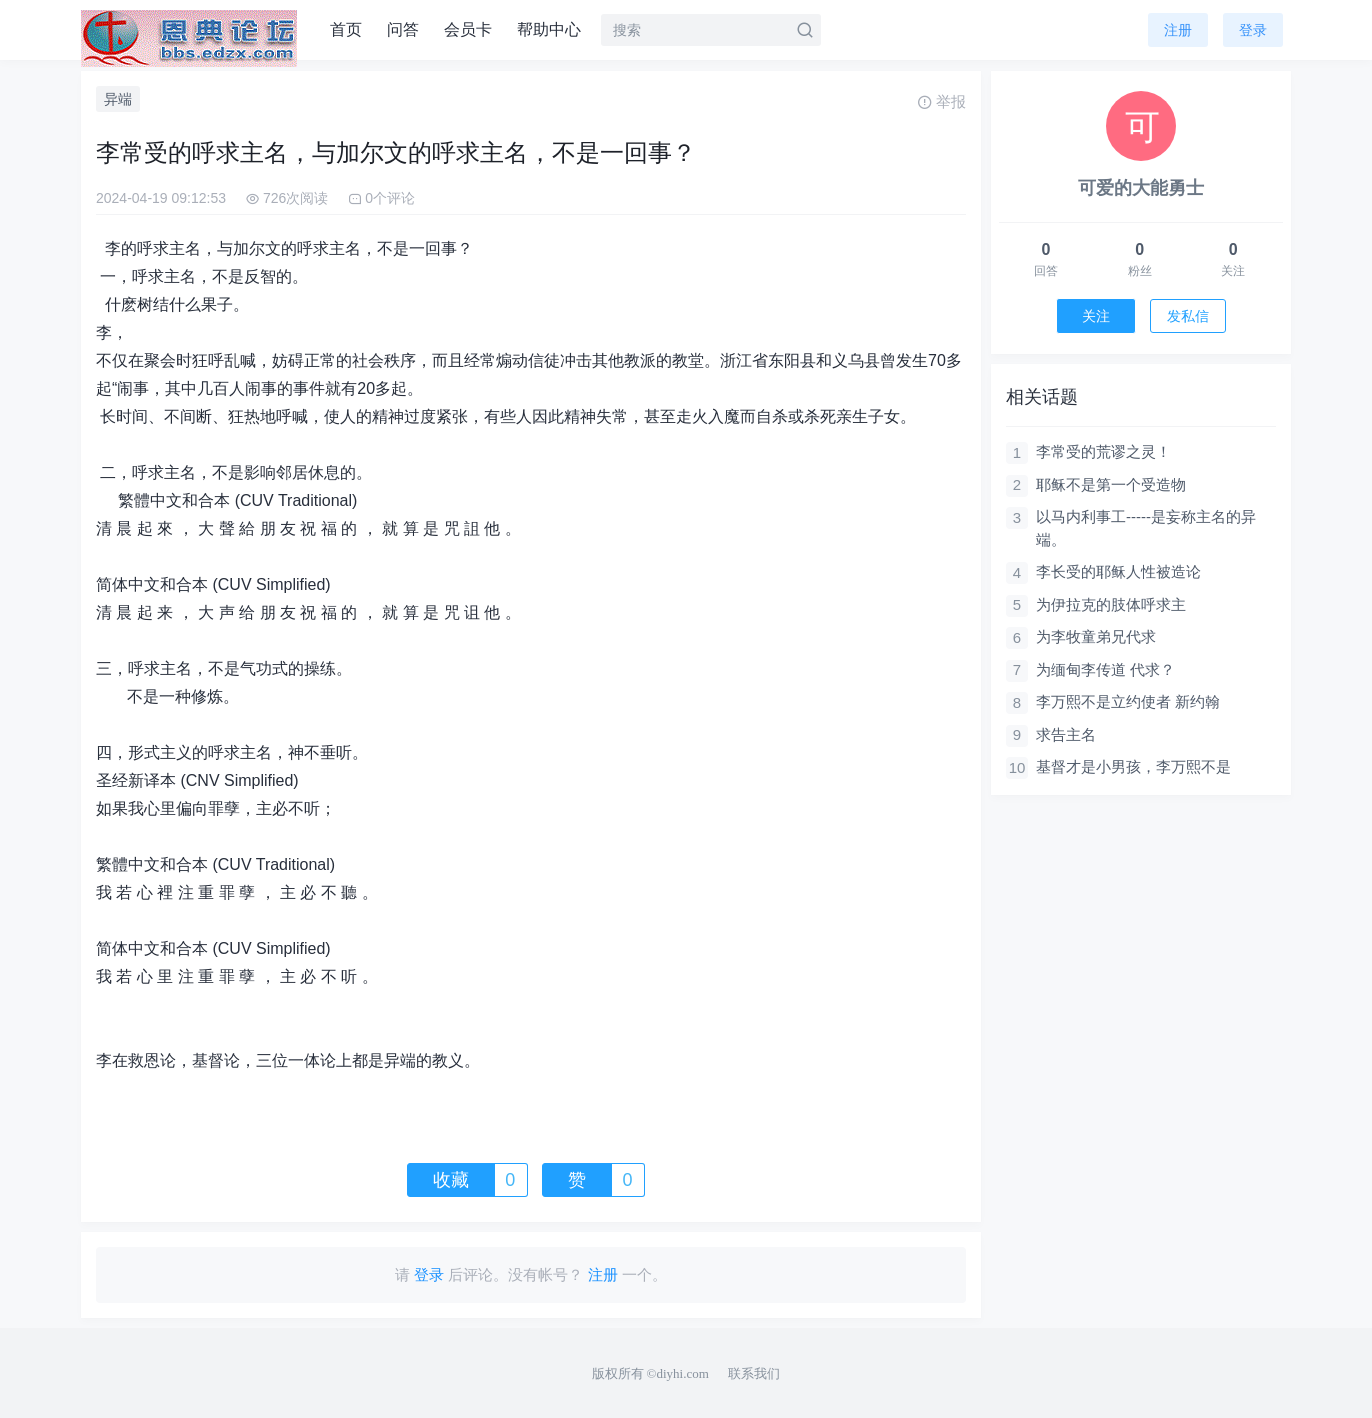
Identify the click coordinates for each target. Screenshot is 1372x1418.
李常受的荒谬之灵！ (1103, 451)
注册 (1178, 30)
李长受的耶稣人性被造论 (1118, 571)
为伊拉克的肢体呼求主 (1111, 604)
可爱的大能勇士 (1141, 188)
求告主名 (1066, 734)
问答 (403, 29)
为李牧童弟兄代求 (1096, 636)
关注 (1096, 316)
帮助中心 (549, 29)
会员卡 (468, 29)
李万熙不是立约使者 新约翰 (1128, 701)
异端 (118, 99)
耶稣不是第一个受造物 (1111, 484)
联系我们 (754, 1373)
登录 (1253, 30)
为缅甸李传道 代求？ (1105, 669)
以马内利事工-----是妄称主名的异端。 (1146, 528)
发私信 (1188, 316)
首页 (346, 29)
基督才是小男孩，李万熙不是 (1133, 766)
